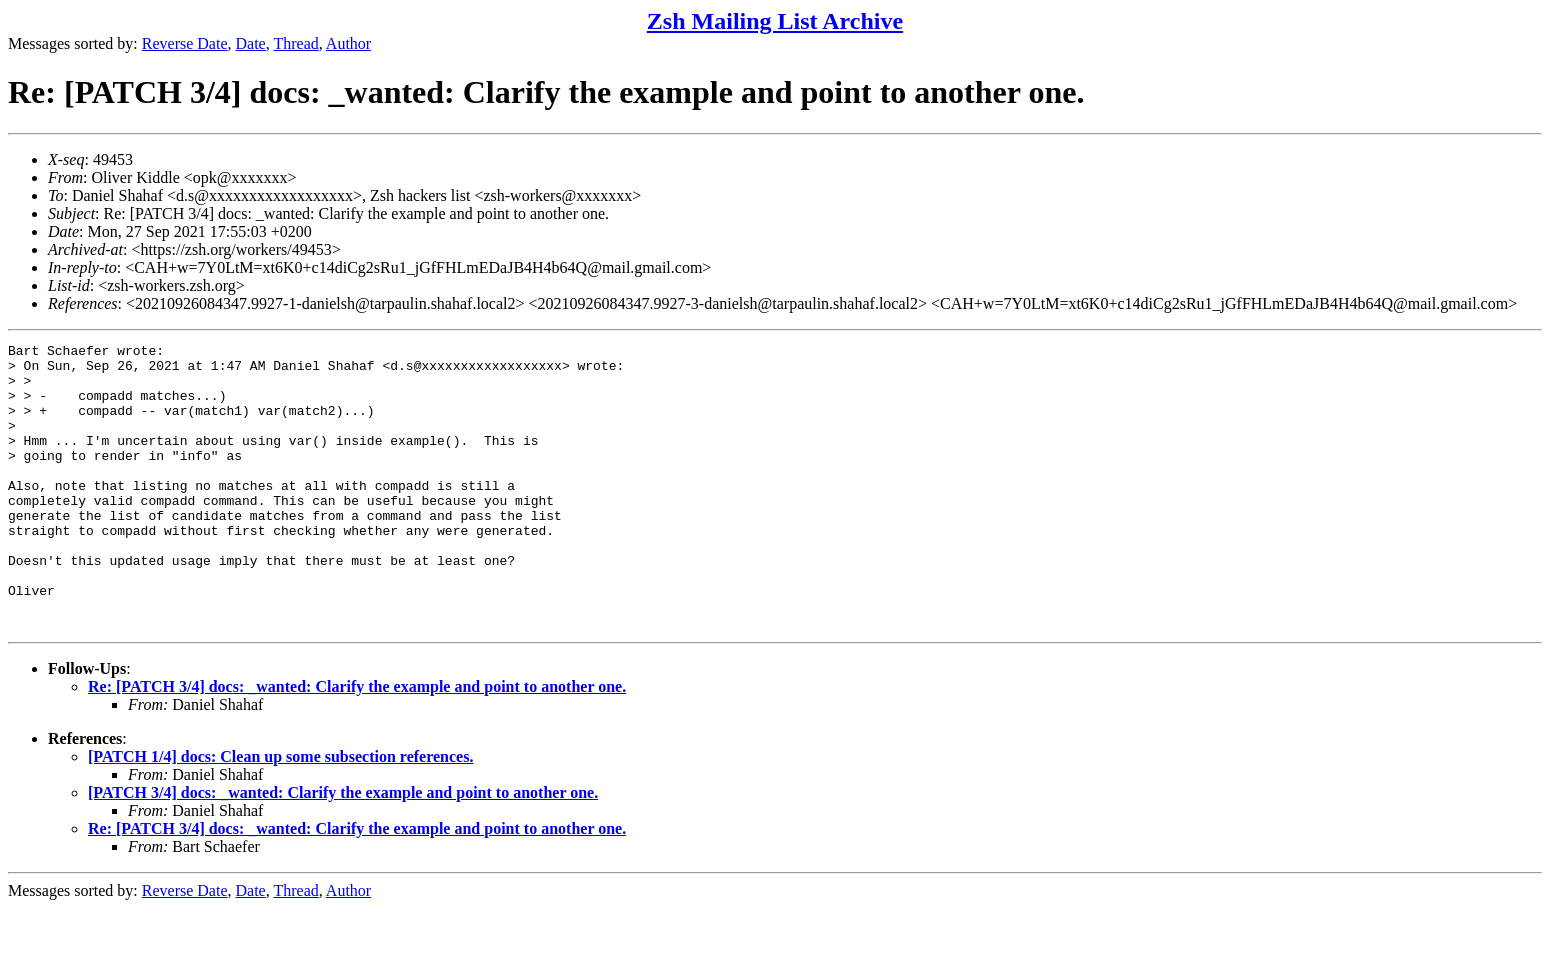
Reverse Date (185, 43)
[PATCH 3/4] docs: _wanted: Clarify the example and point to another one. (343, 849)
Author (348, 43)
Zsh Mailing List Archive (775, 21)
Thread (295, 43)
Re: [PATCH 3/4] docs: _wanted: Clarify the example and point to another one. (357, 743)
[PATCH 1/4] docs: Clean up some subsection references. (280, 813)
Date (251, 43)
